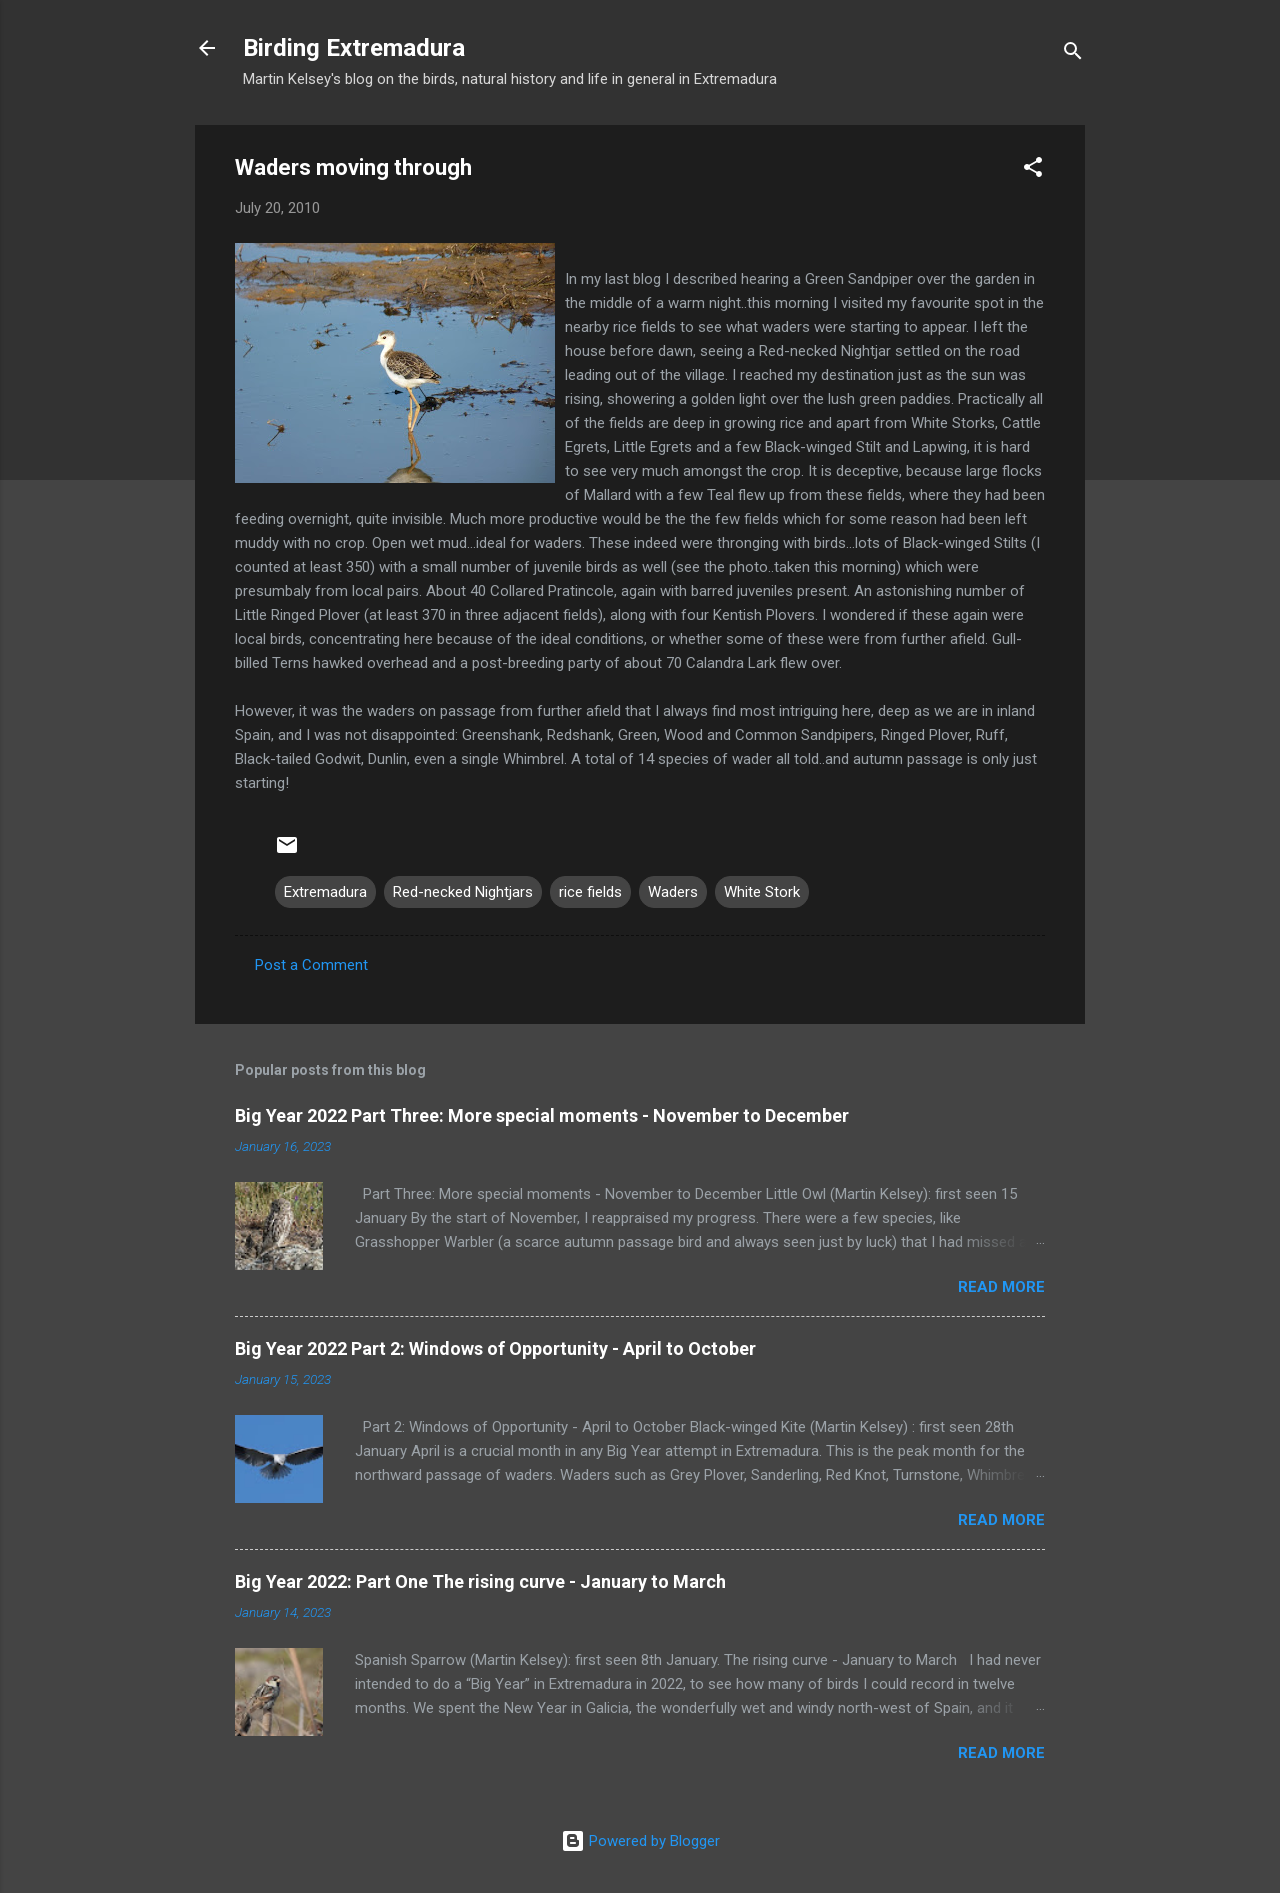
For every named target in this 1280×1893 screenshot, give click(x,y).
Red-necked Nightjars (463, 892)
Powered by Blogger (640, 1841)
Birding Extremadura (354, 48)
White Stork (762, 892)
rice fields (590, 892)
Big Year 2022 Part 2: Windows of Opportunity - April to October (495, 1348)
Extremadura (325, 892)
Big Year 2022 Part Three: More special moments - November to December (542, 1115)
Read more (1001, 1287)
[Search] (1073, 54)
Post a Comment (311, 965)
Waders (673, 892)
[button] (1033, 170)
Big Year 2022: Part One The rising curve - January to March (480, 1581)
